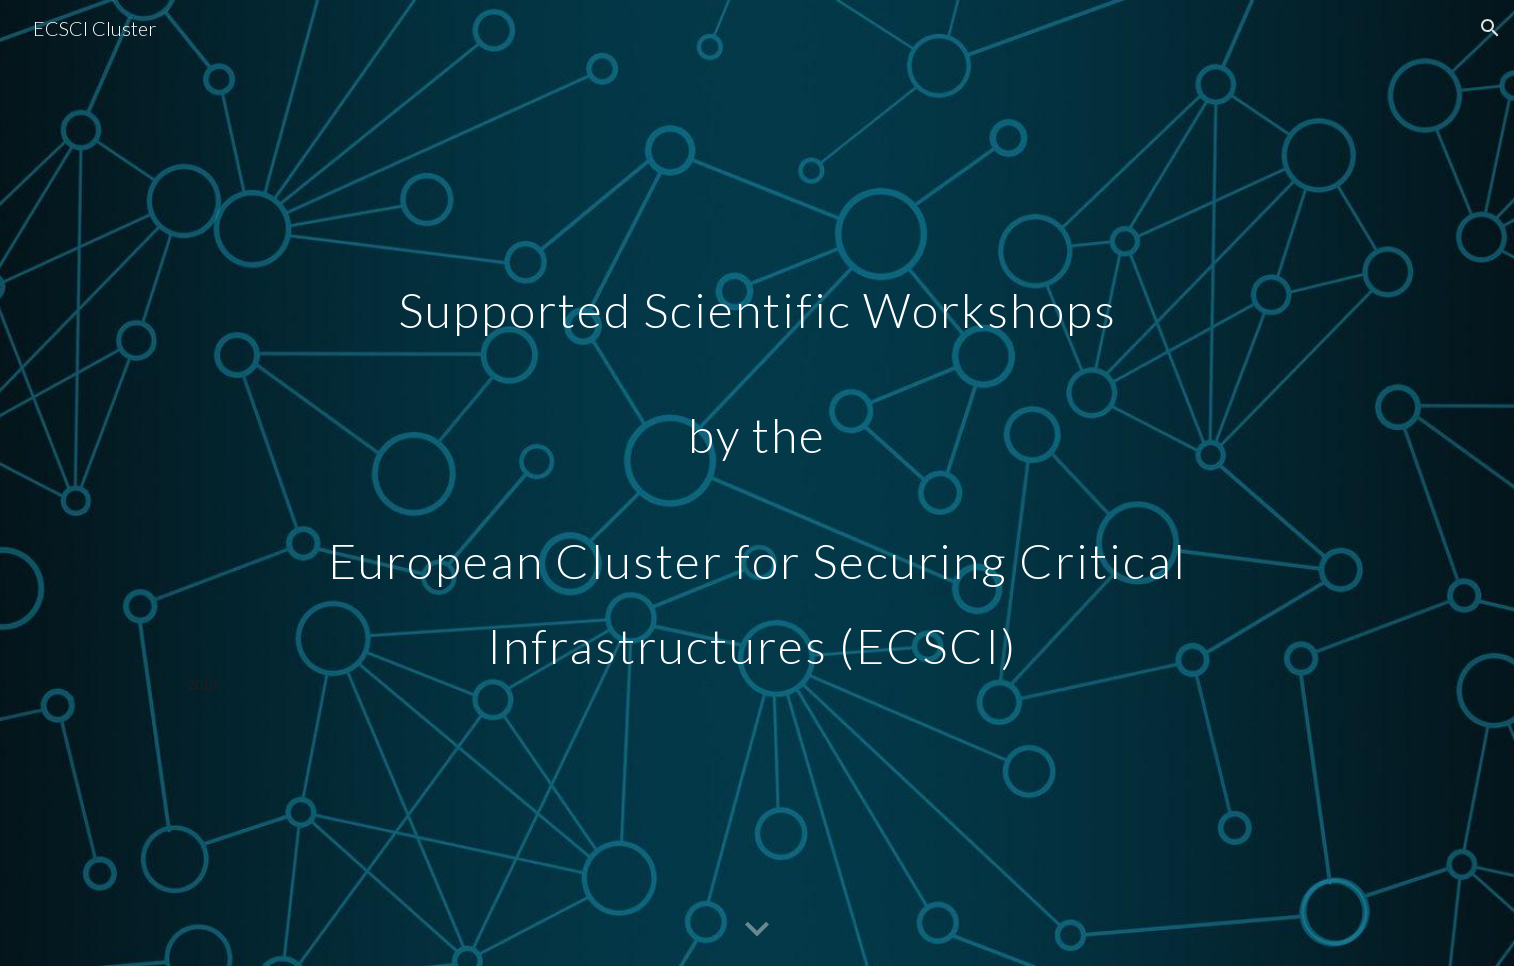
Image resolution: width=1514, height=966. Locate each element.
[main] (757, 483)
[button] (1490, 28)
